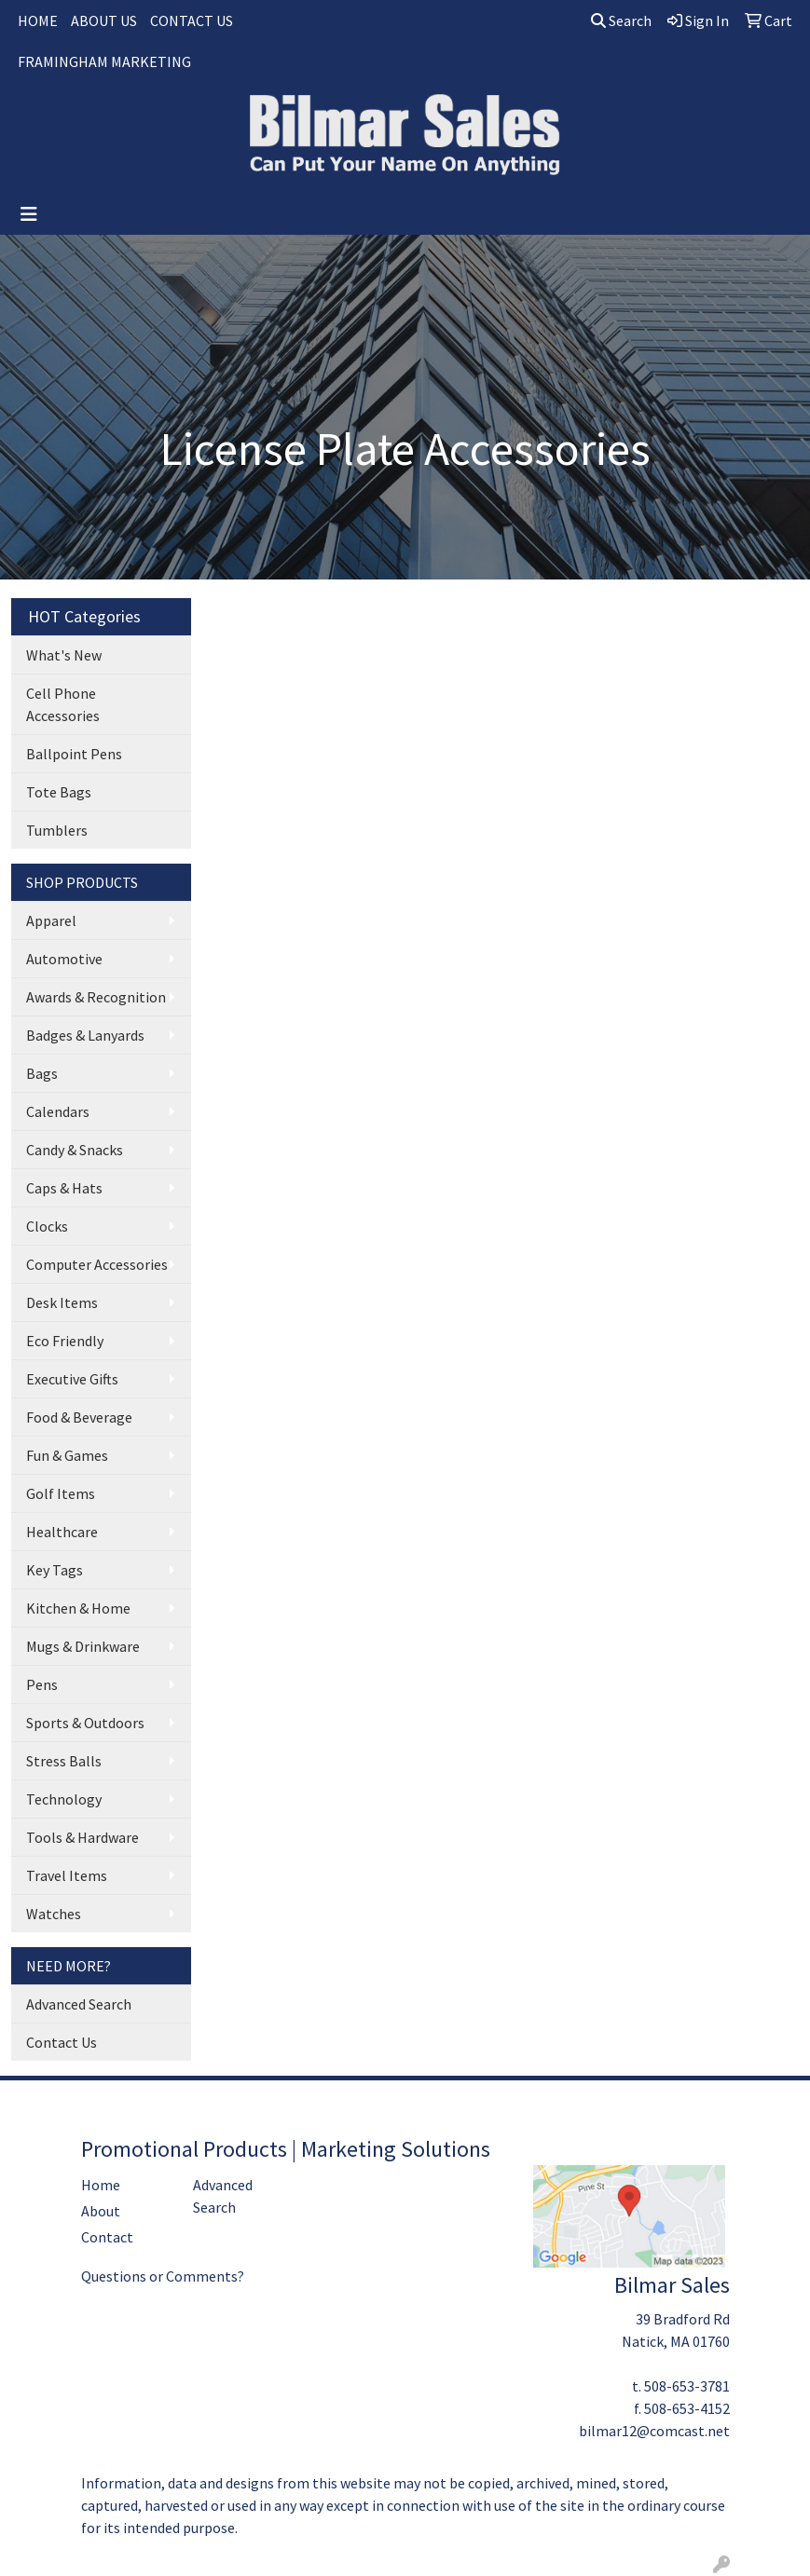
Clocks (47, 1226)
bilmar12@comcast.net (654, 2430)
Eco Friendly (64, 1340)
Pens (42, 1684)
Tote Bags (58, 792)
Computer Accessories (97, 1264)
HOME (38, 20)
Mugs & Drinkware (83, 1646)
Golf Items (60, 1493)
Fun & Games (67, 1455)
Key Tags (54, 1570)
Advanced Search (78, 2004)
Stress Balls (64, 1760)
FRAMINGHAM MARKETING (104, 61)
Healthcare (62, 1531)
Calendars (57, 1111)
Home (100, 2184)
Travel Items (66, 1875)
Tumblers (57, 830)
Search (621, 20)
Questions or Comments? (162, 2276)
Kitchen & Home (78, 1608)
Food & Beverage (79, 1417)
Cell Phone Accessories (63, 704)
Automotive (64, 958)
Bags (42, 1073)
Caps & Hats (64, 1188)
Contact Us (61, 2042)
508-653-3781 (687, 2386)
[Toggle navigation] (28, 214)
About (100, 2210)
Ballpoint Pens (74, 753)
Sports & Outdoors (85, 1722)
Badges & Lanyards (85, 1035)
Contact (107, 2237)
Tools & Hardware (82, 1837)
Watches (53, 1913)
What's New (64, 655)
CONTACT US (191, 20)
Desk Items (62, 1302)
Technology (64, 1799)
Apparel (51, 920)
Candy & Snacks (74, 1149)
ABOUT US (104, 20)
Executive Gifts (72, 1379)
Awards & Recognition (96, 997)
